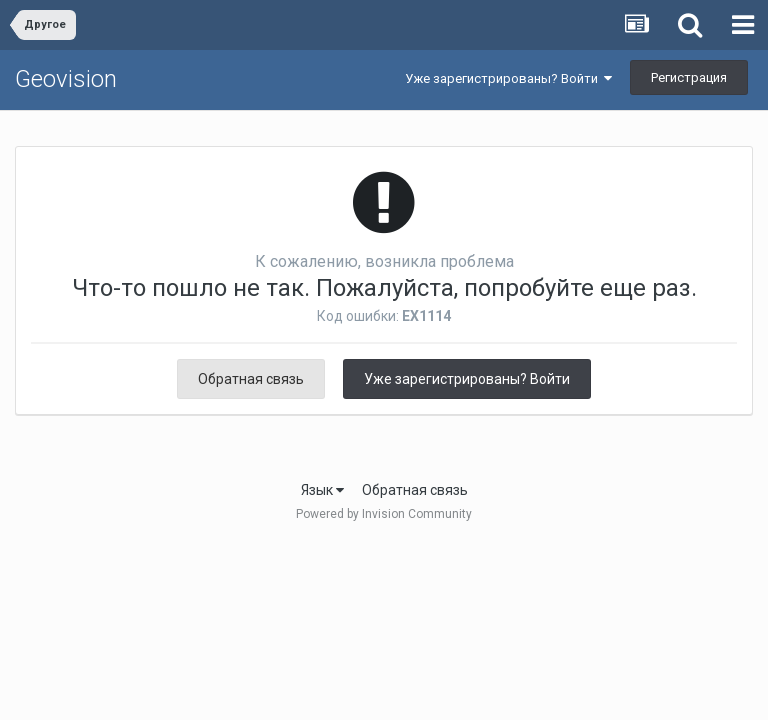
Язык (322, 490)
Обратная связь (251, 379)
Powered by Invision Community (384, 514)
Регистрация (689, 77)
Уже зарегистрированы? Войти (508, 78)
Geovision (66, 79)
